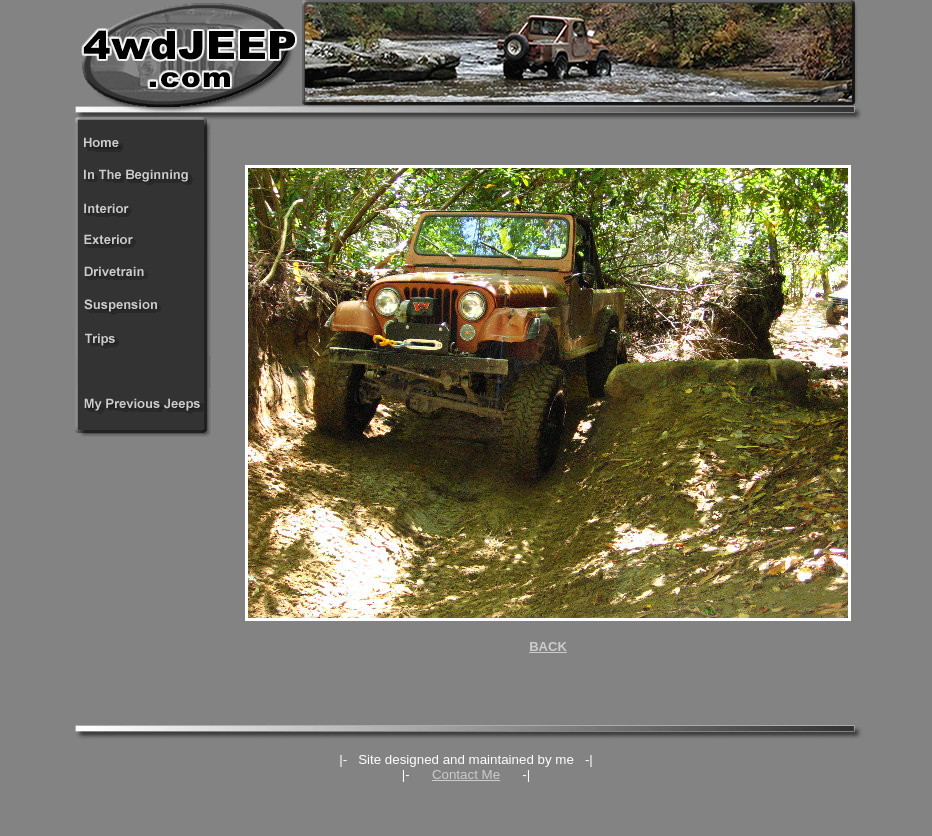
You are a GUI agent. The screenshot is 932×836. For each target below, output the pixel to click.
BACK (548, 646)
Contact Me (466, 774)
